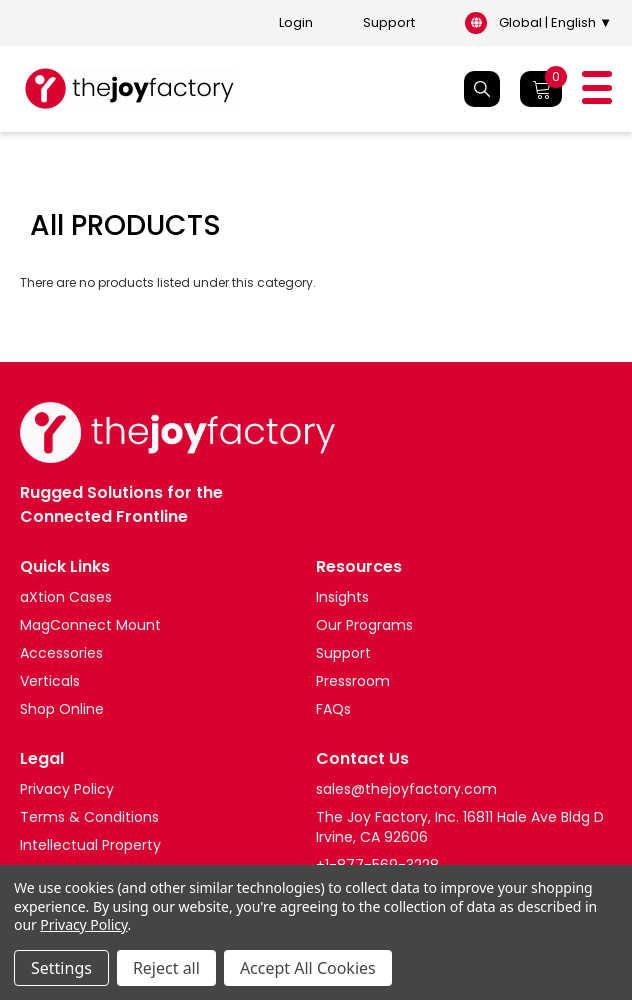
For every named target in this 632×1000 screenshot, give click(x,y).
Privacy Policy (83, 924)
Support (389, 23)
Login (296, 23)
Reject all (166, 968)
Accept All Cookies (308, 968)
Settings (61, 968)
